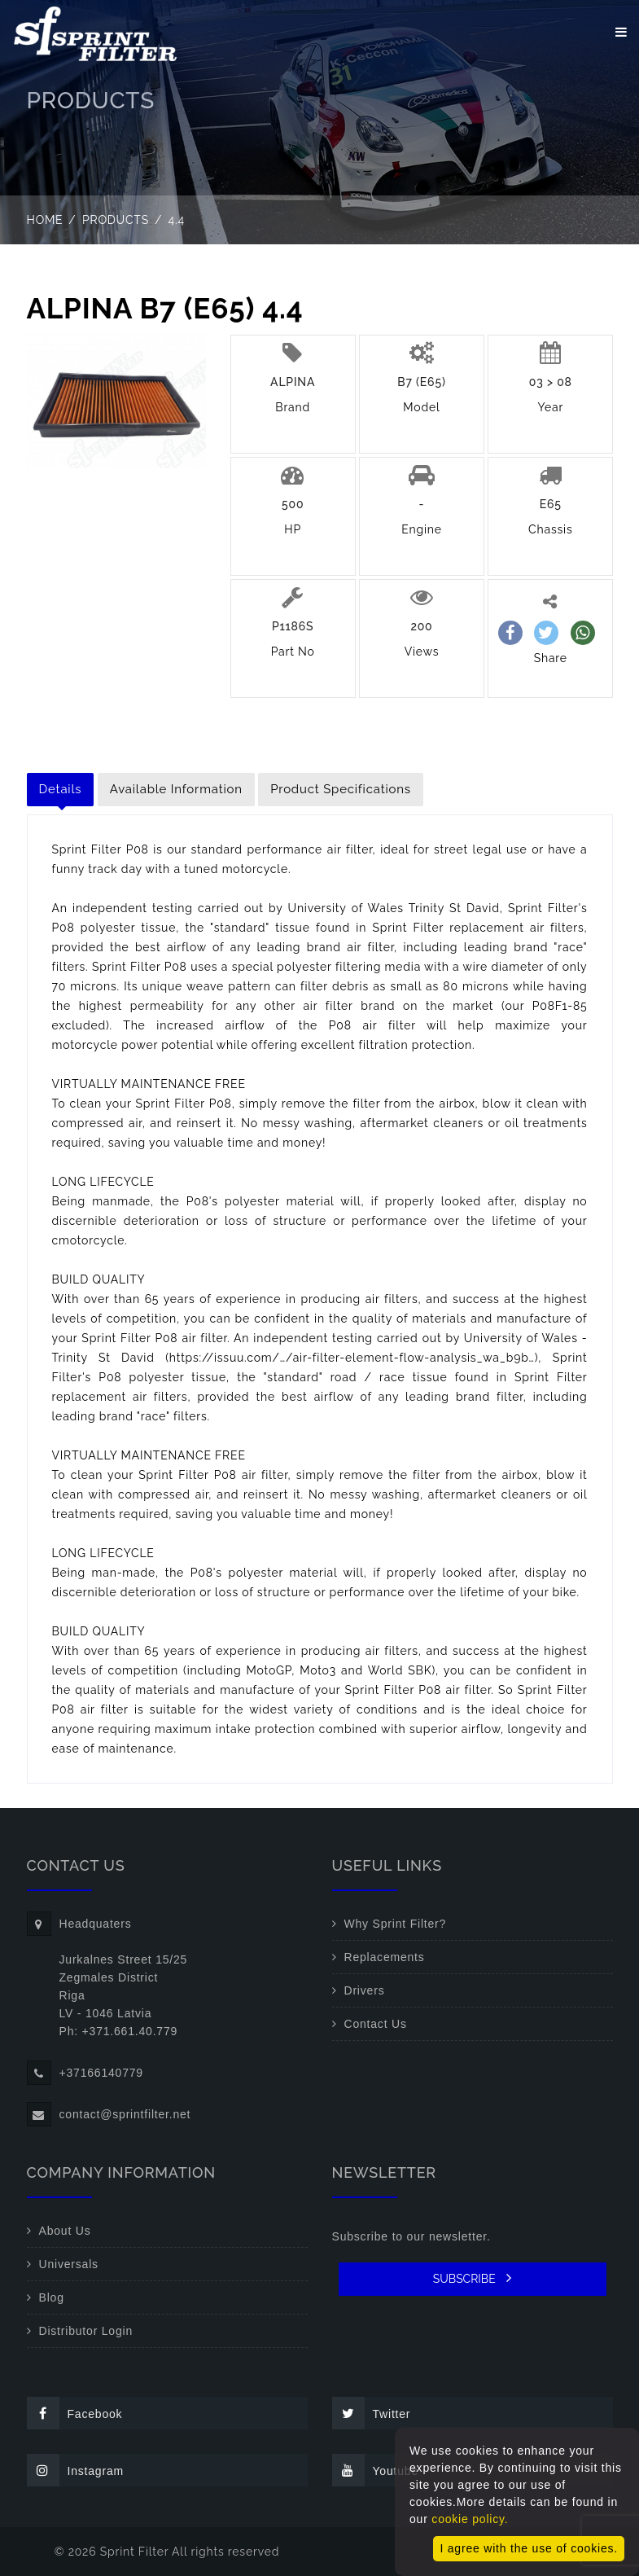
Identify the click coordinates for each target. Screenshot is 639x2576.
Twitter (371, 2413)
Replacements (384, 1957)
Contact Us (375, 2023)
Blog (51, 2297)
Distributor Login (86, 2330)
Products (115, 219)
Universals (68, 2264)
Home (45, 219)
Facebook (75, 2413)
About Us (65, 2230)
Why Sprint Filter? (395, 1923)
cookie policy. (469, 2519)
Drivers (364, 1990)
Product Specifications (340, 789)
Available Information (176, 789)
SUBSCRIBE (472, 2278)
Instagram (75, 2470)
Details (60, 789)
